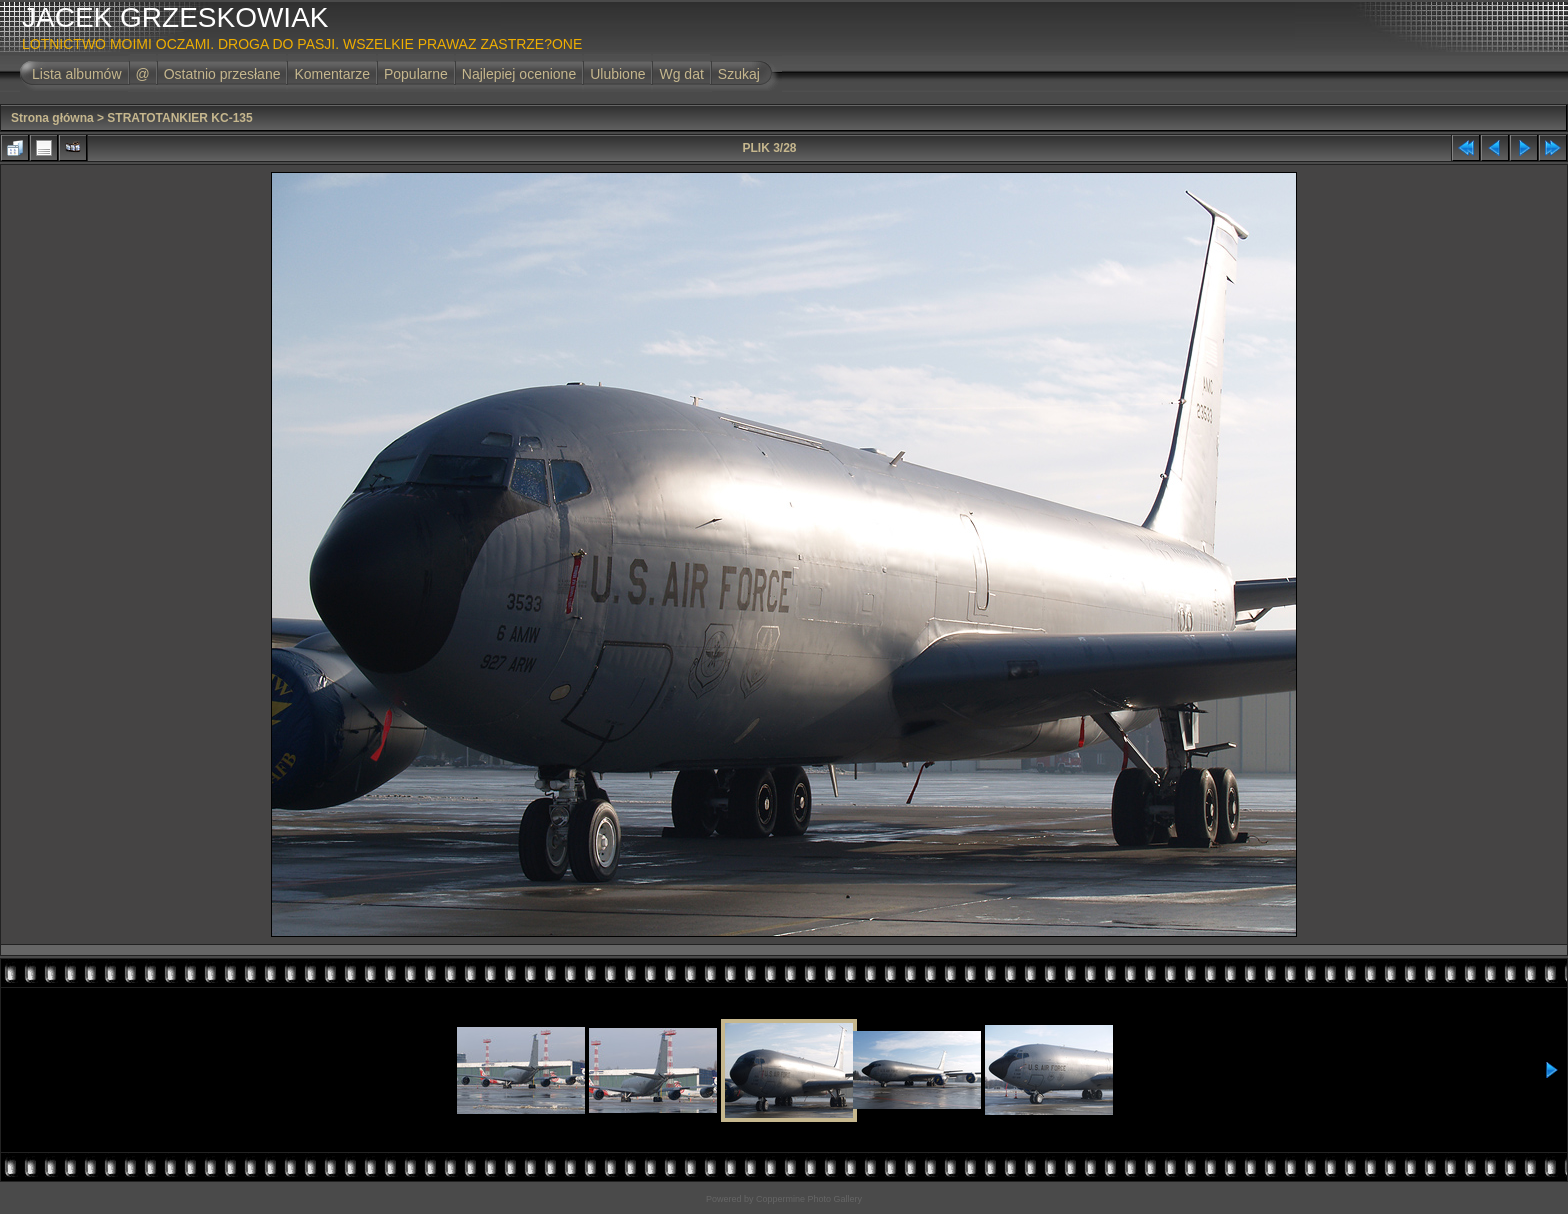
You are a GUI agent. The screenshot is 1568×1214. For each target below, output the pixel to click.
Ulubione (617, 74)
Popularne (416, 74)
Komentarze (331, 74)
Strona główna (52, 118)
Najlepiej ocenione (519, 74)
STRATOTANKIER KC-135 (179, 118)
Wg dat (681, 74)
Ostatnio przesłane (222, 74)
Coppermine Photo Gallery (809, 1199)
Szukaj (739, 74)
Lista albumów (77, 74)
